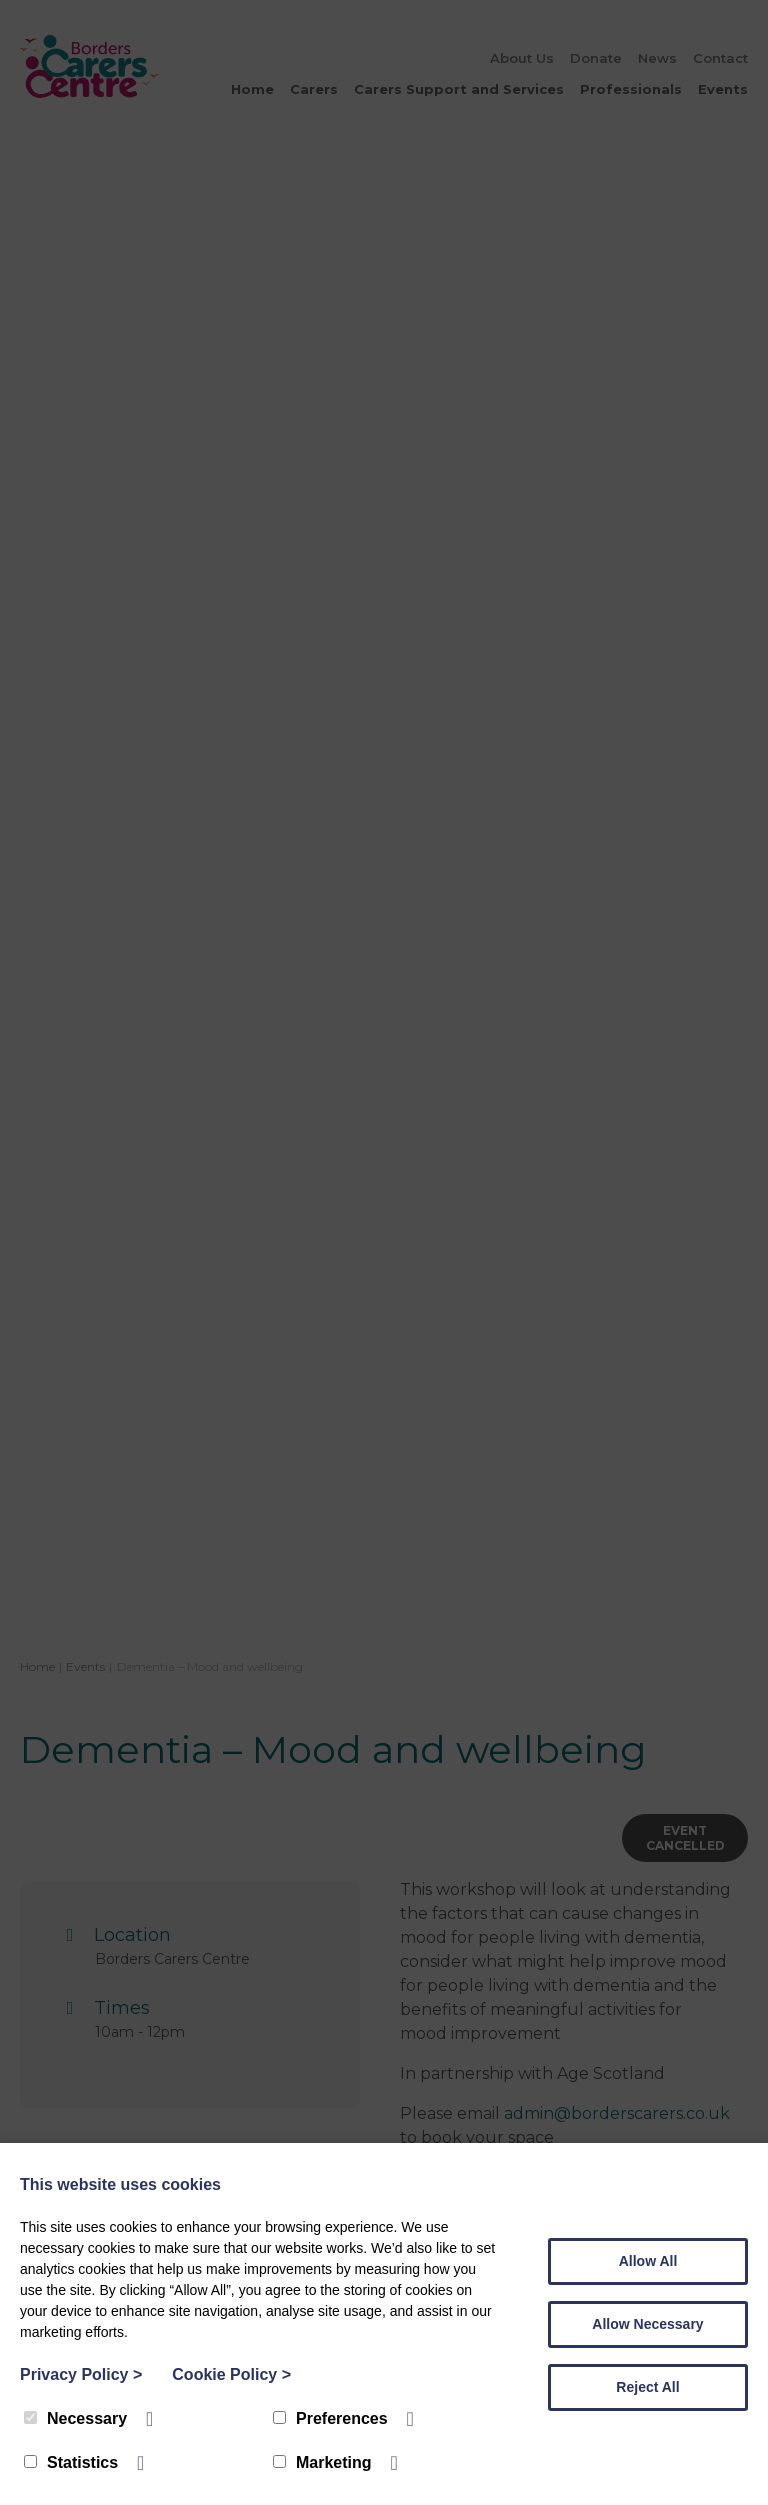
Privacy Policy (81, 2374)
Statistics (71, 2462)
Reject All (647, 2387)
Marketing (322, 2462)
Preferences (330, 2418)
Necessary (75, 2418)
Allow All (648, 2261)
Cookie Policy (231, 2374)
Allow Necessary (647, 2324)
